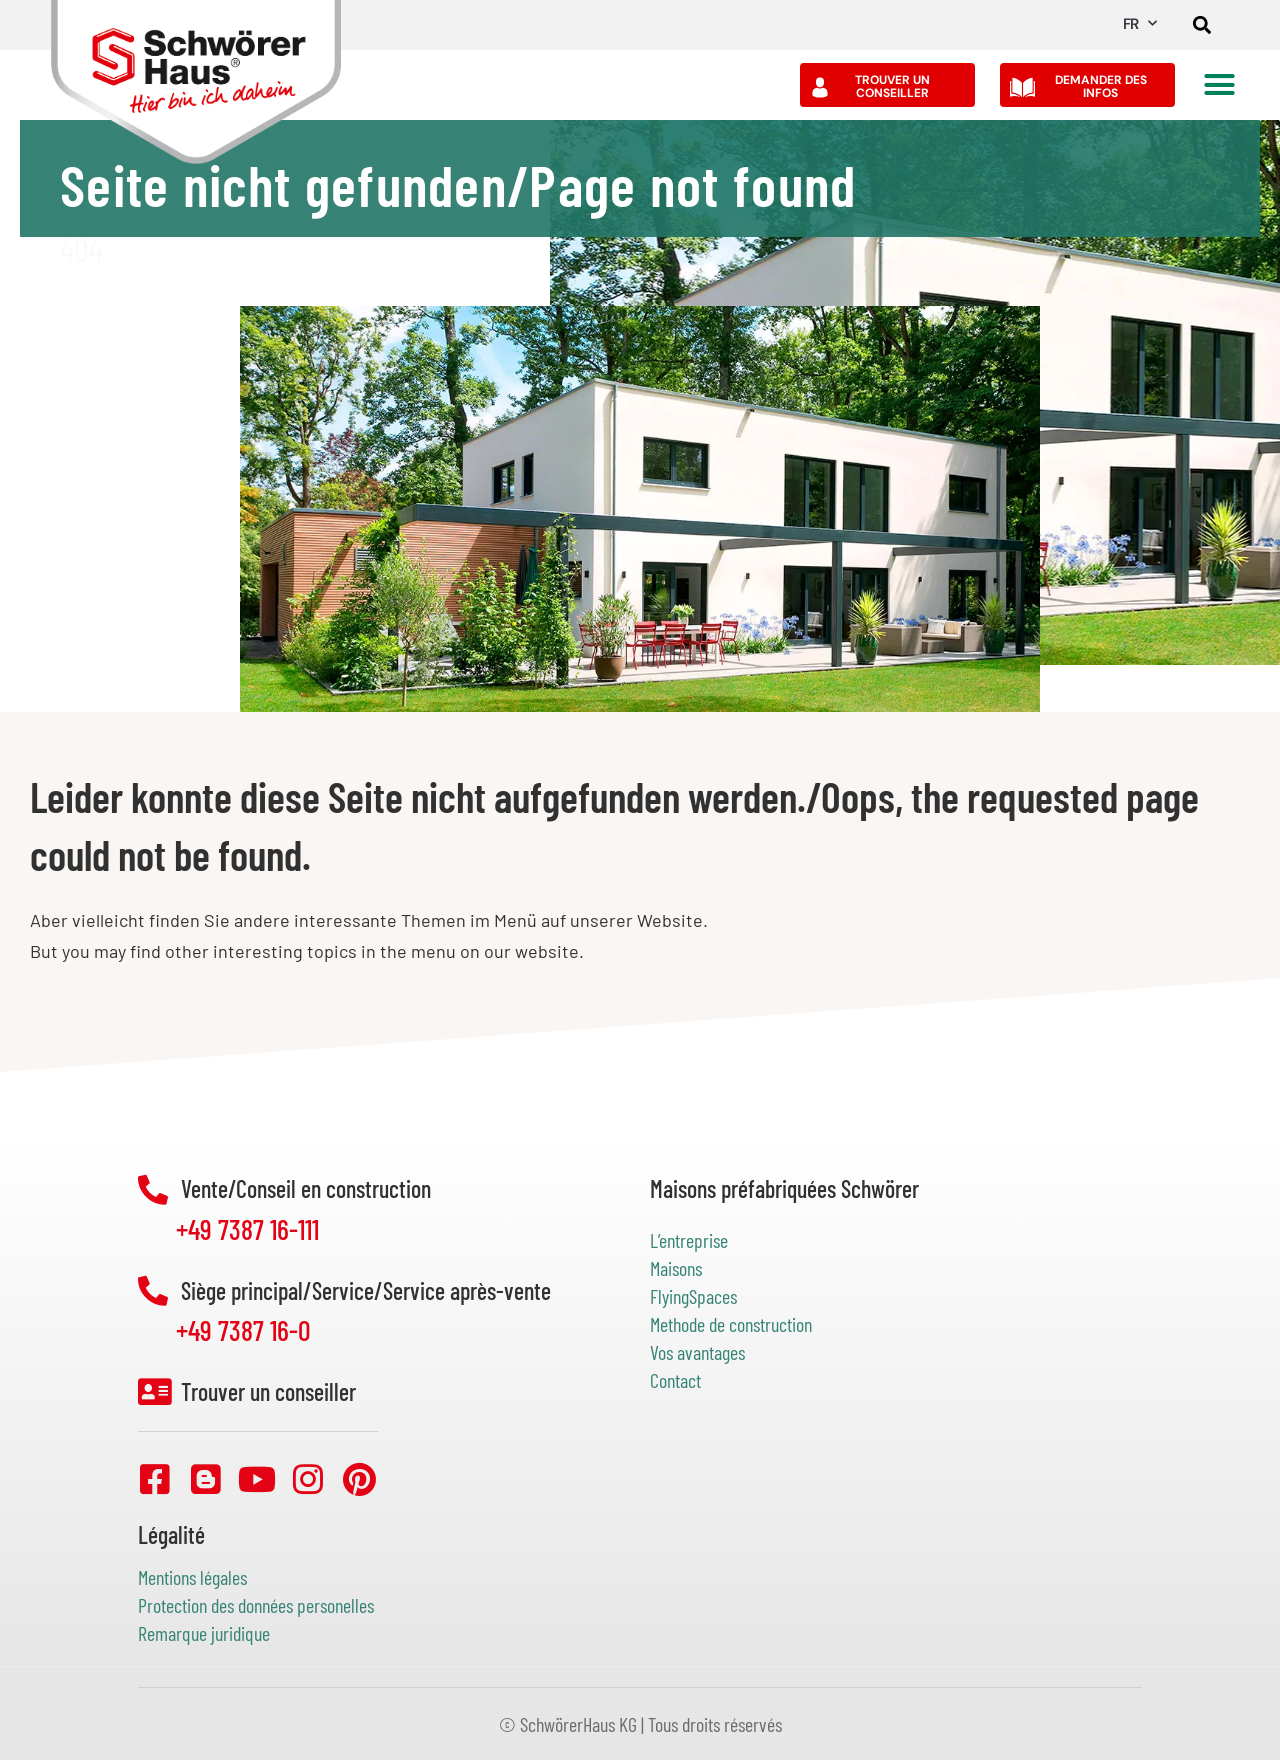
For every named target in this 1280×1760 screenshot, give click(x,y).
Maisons (676, 1268)
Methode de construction (731, 1324)
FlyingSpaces (693, 1296)
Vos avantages (697, 1352)
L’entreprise (689, 1240)
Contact (675, 1380)
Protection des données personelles (256, 1605)
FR (1139, 23)
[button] (1202, 25)
